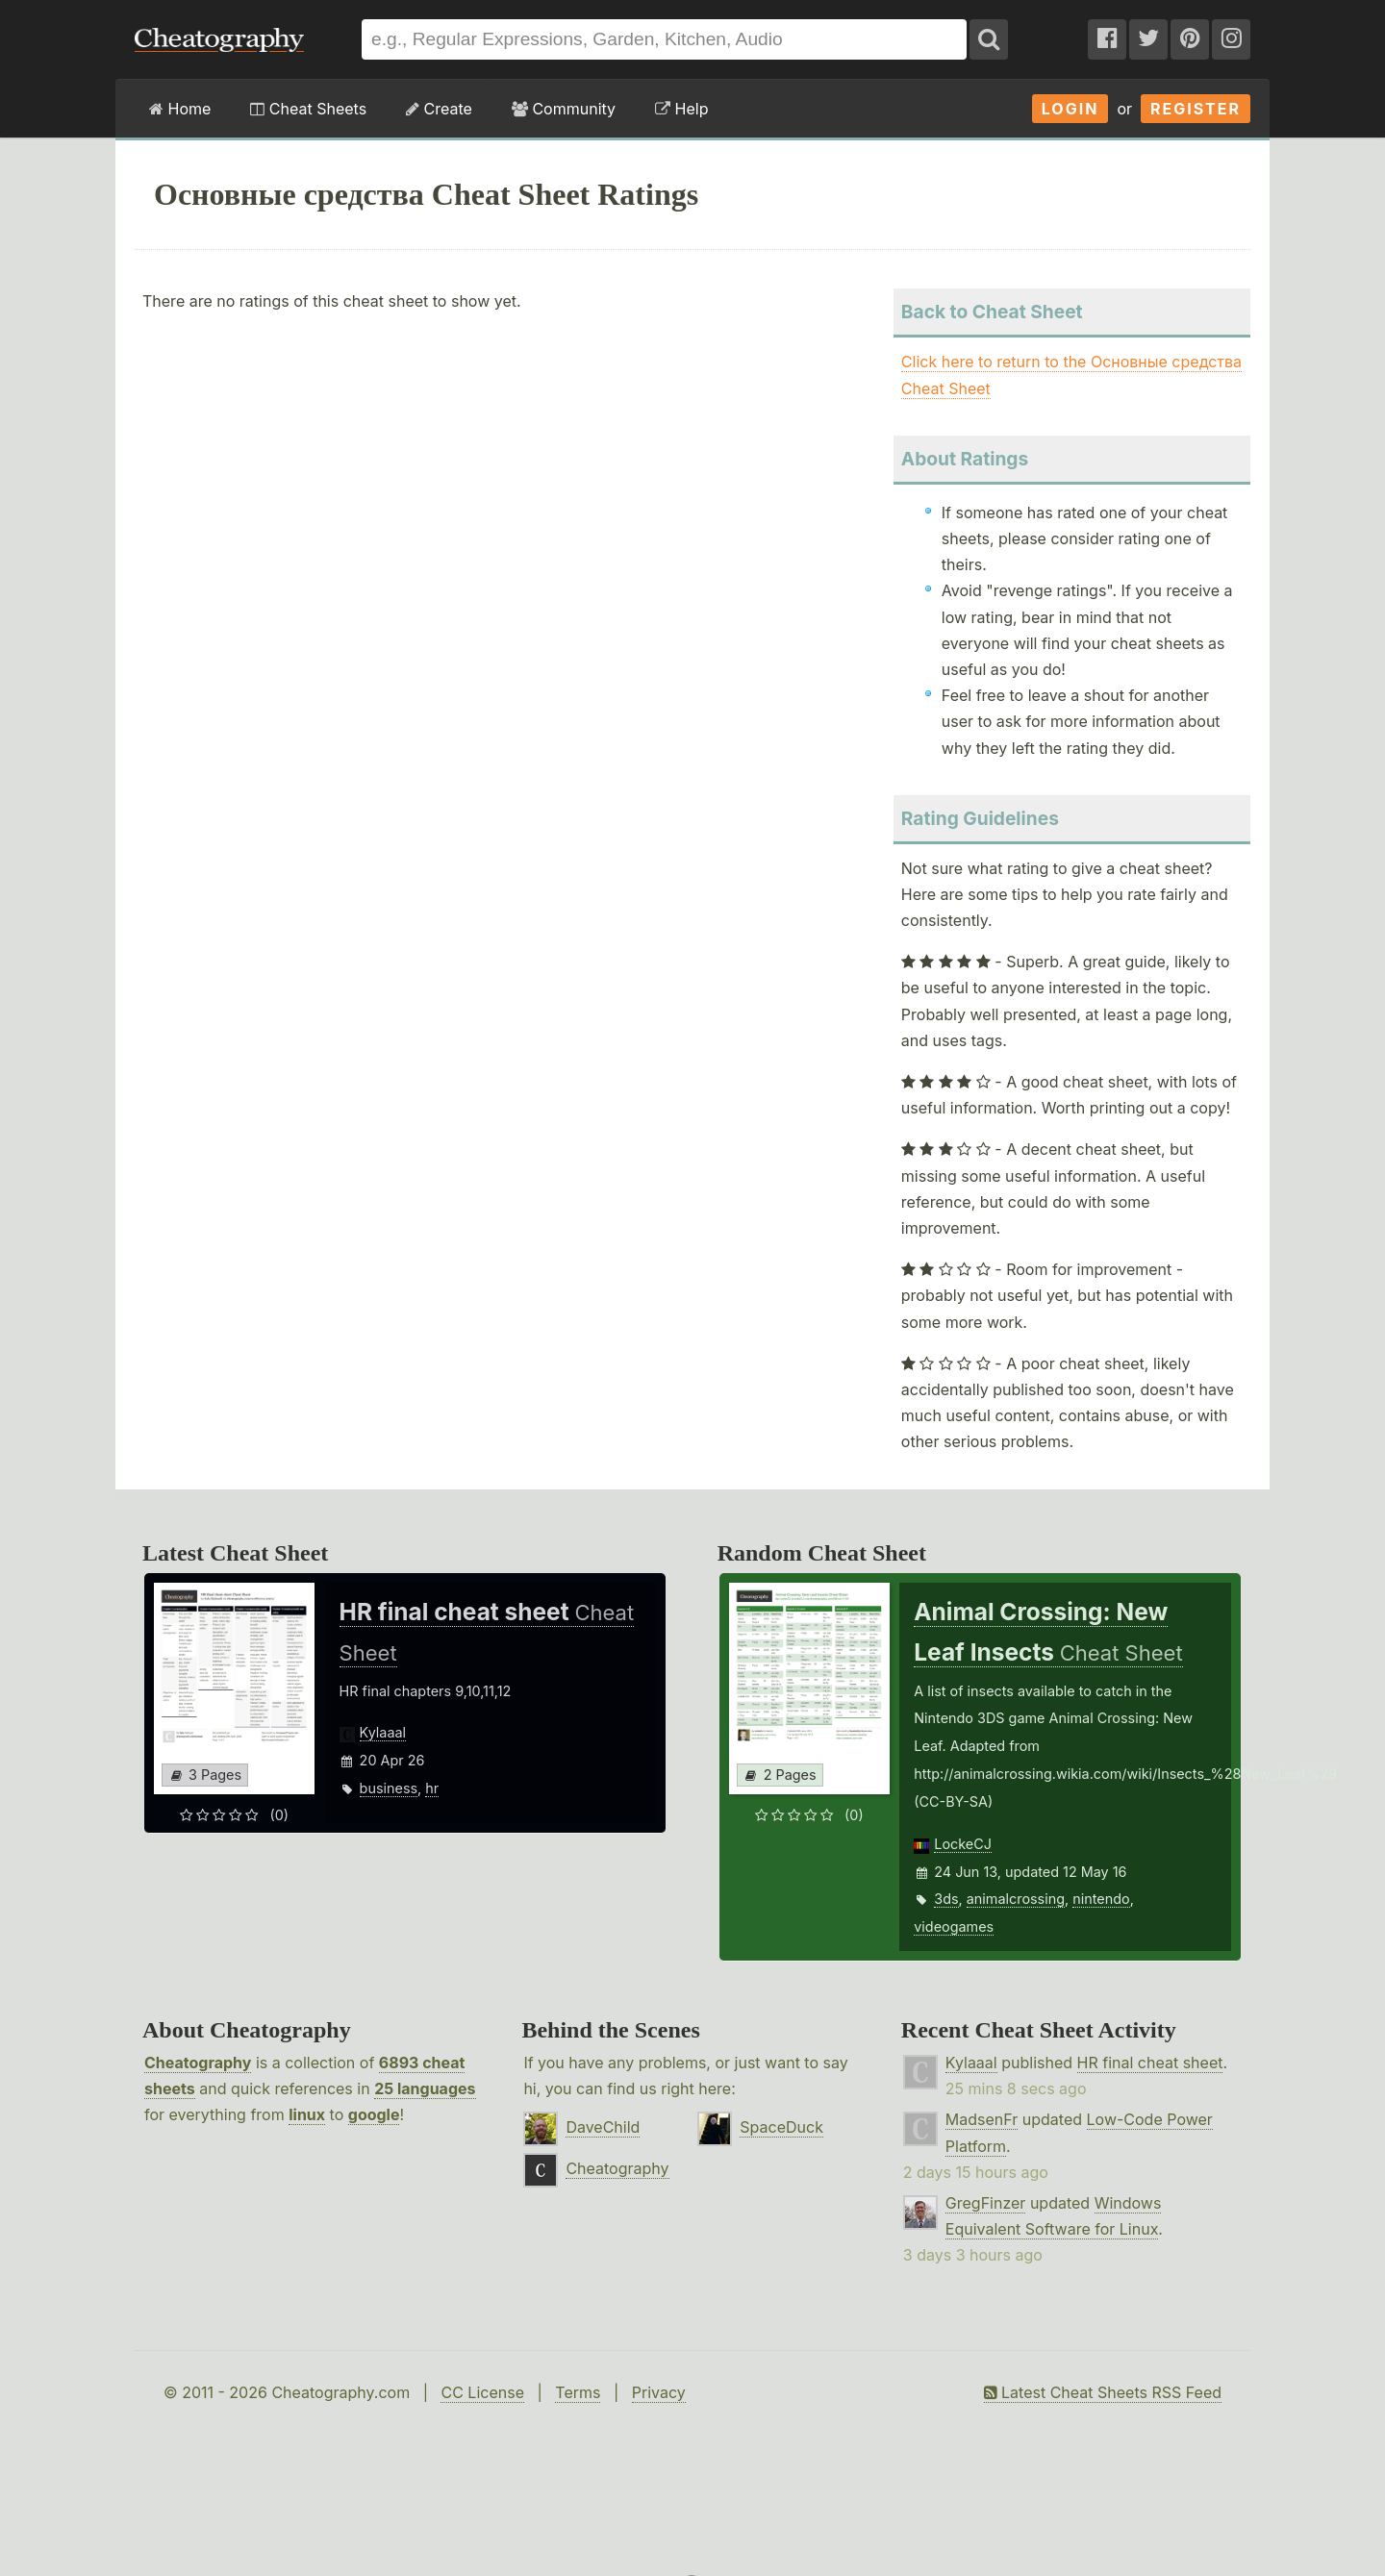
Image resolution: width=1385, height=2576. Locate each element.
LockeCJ (963, 1844)
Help (681, 108)
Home (180, 108)
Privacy (659, 2392)
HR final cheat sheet (1150, 2062)
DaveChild (603, 2127)
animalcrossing (1016, 1898)
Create (439, 108)
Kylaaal (383, 1732)
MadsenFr (981, 2119)
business (389, 1788)
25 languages (424, 2088)
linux (307, 2114)
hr (432, 1788)
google (374, 2114)
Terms (577, 2392)
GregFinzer (985, 2203)
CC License (482, 2392)
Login (1070, 108)
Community (564, 108)
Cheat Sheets (308, 108)
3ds (946, 1898)
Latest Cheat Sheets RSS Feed (1102, 2392)
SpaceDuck (781, 2127)
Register (1195, 108)
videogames (954, 1926)
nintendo (1100, 1898)
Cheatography (197, 2062)
